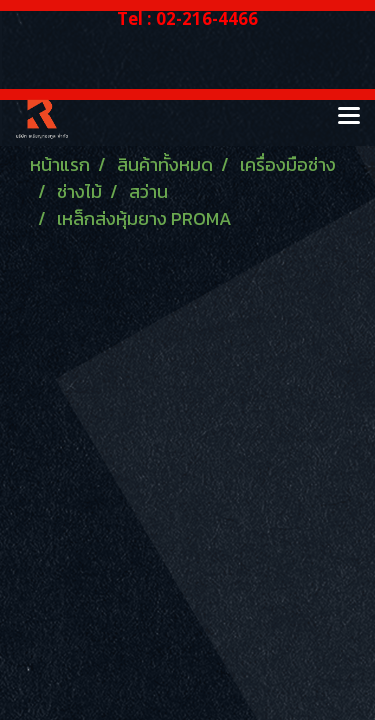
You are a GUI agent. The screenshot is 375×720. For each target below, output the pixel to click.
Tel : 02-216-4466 (187, 18)
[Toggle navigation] (349, 117)
